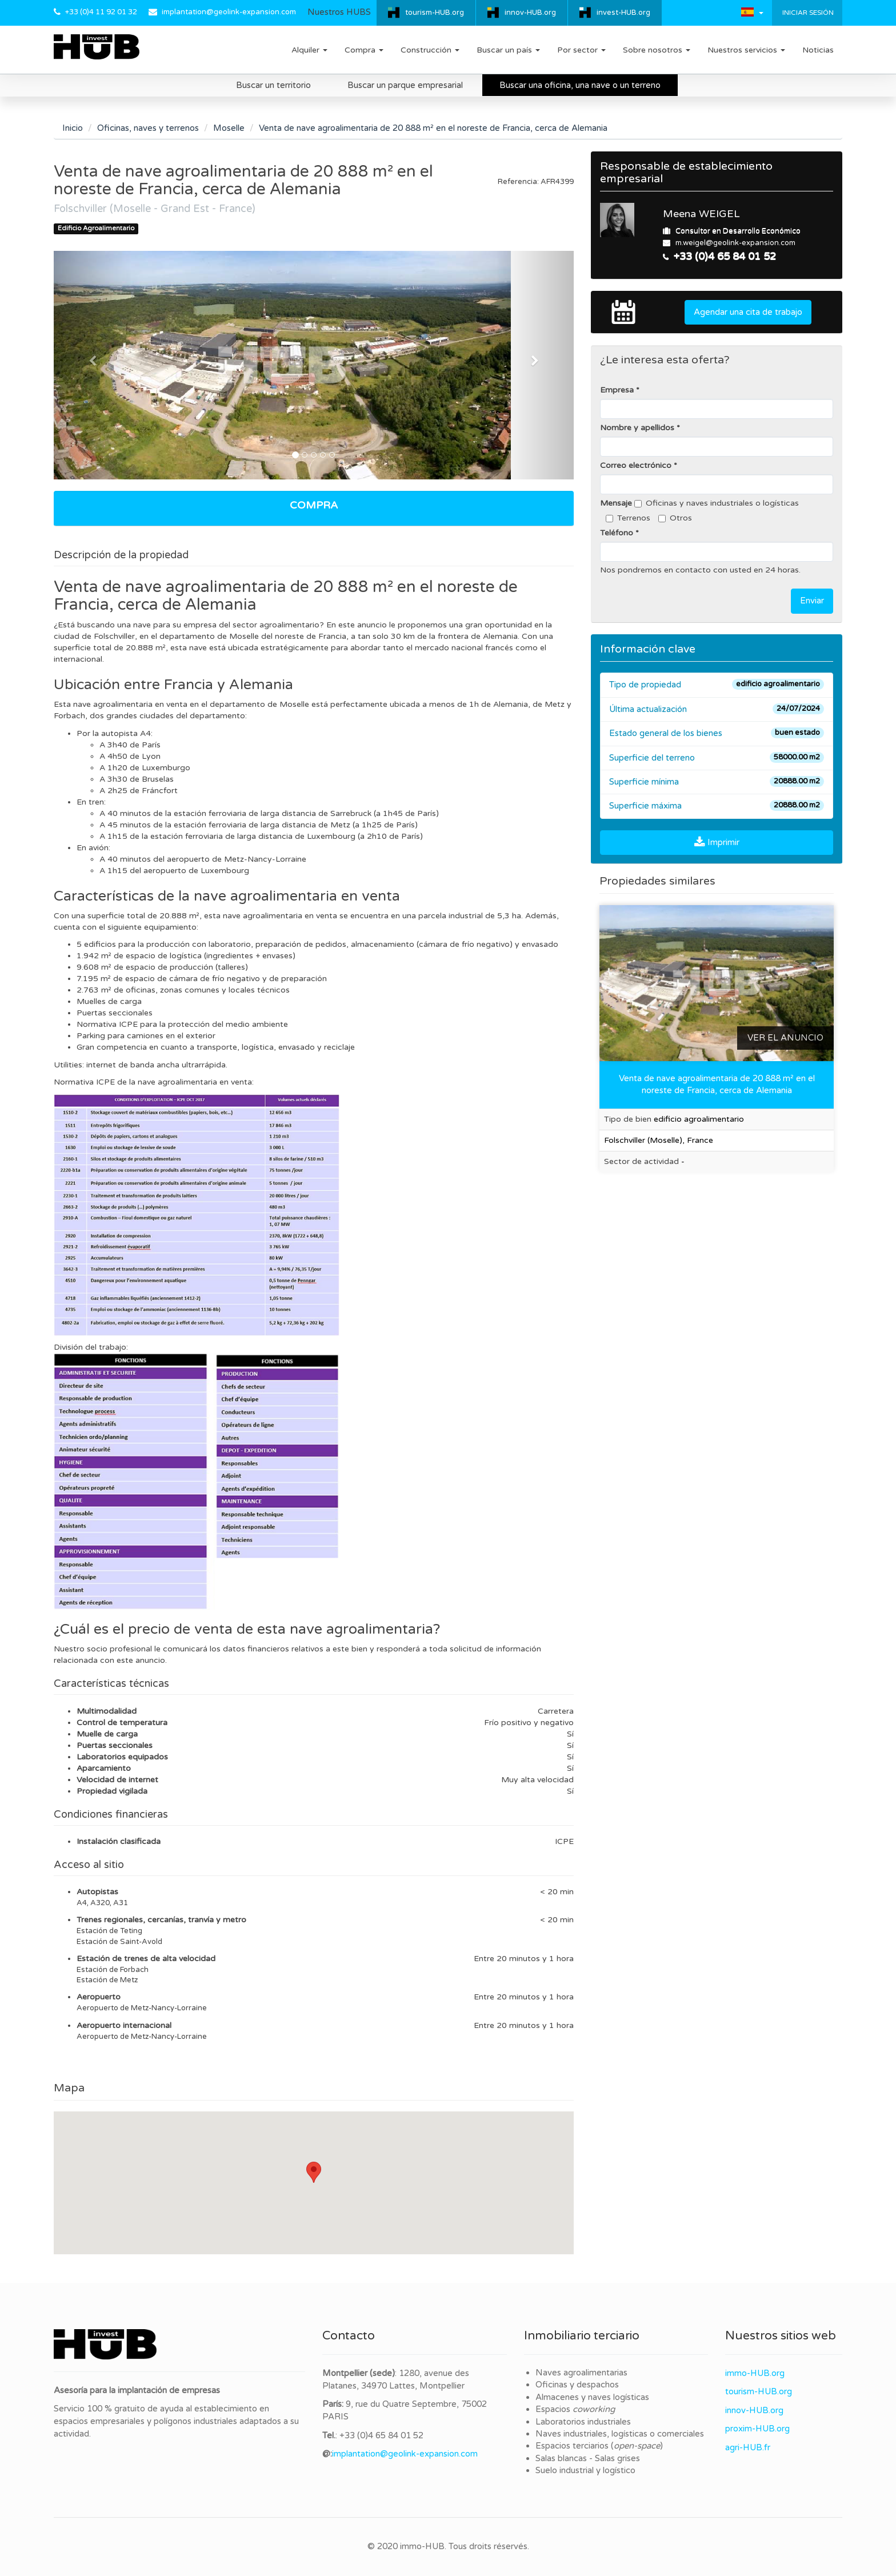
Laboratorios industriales (583, 2422)
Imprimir (716, 842)
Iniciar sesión (807, 13)
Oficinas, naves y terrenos (148, 128)
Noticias (818, 50)
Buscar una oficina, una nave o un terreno (580, 85)
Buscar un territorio (273, 85)
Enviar (812, 600)
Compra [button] (364, 50)
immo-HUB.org (755, 2373)
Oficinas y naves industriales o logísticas (716, 503)
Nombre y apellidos (637, 428)
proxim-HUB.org (757, 2428)
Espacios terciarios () (599, 2446)
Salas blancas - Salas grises (587, 2458)
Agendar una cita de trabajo (748, 312)
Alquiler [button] (309, 50)
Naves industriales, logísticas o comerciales (619, 2434)
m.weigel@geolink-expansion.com (735, 242)
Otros (675, 518)
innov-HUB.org (530, 12)
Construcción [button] (430, 50)
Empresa (617, 390)
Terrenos (628, 518)
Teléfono (616, 533)
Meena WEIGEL (701, 213)
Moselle (229, 128)
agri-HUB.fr (747, 2447)
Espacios (575, 2409)
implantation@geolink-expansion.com (229, 12)
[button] (752, 12)
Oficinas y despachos (577, 2384)
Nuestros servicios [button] (746, 50)
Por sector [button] (581, 50)
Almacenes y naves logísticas (592, 2397)
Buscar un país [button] (508, 50)
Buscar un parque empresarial (405, 85)
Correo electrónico (635, 465)
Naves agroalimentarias (581, 2372)
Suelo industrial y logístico (585, 2470)
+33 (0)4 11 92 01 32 (101, 12)
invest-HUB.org (623, 12)
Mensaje (616, 503)
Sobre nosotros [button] (656, 50)
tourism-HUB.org (434, 12)
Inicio (72, 128)
